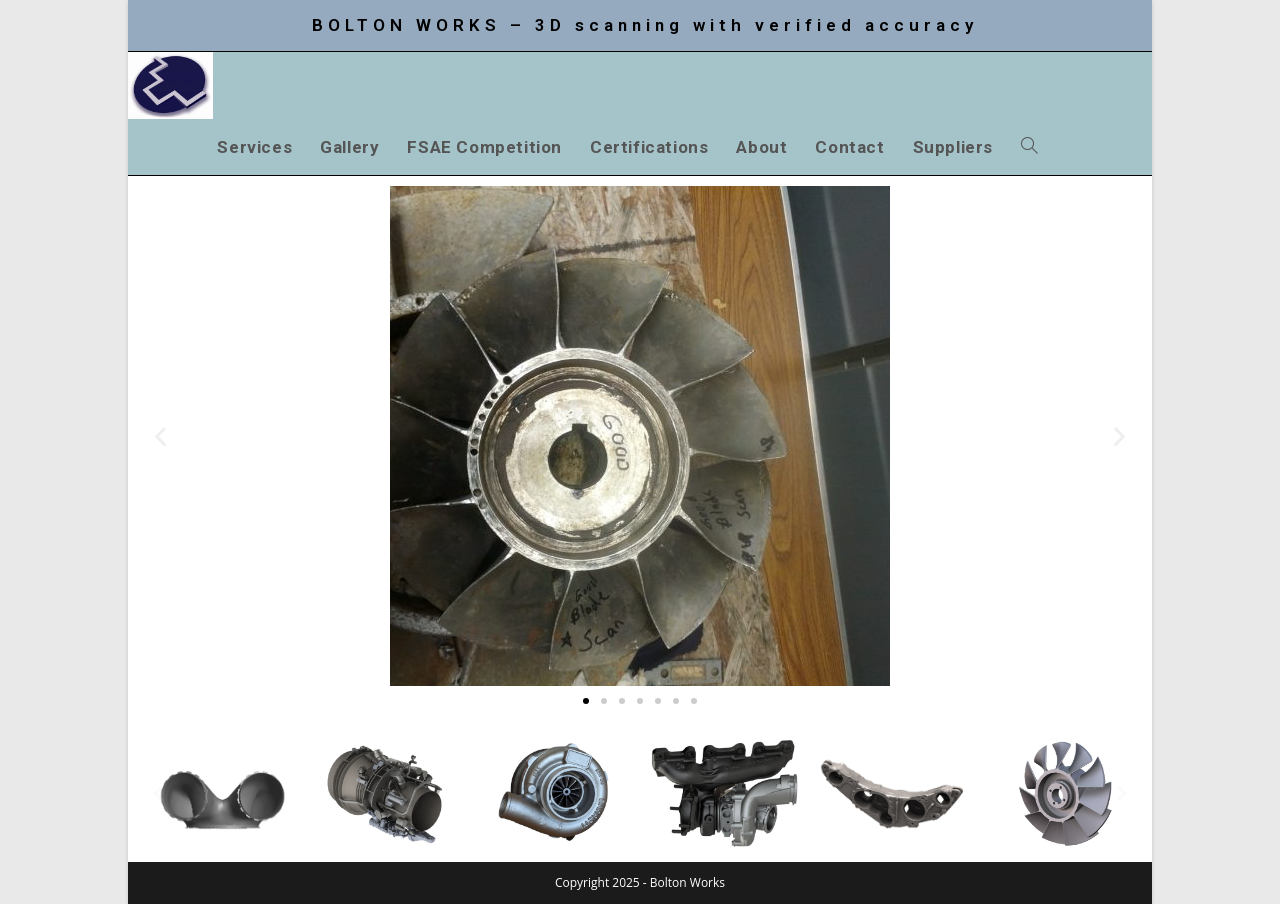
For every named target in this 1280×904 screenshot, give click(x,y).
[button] (160, 436)
